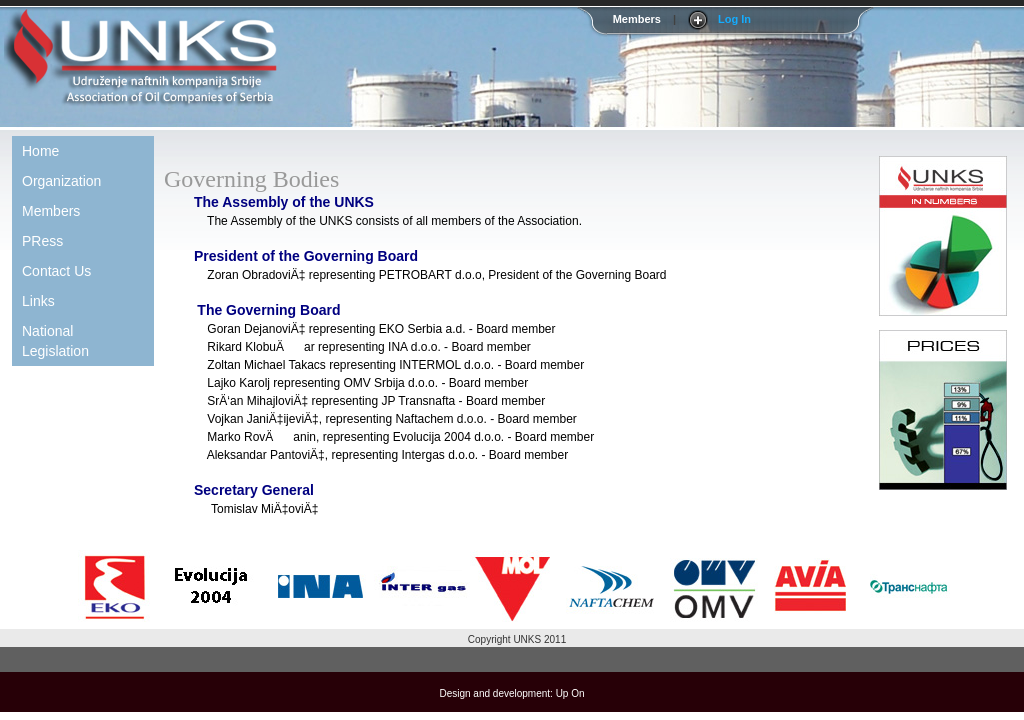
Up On (570, 693)
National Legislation (55, 341)
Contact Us (56, 271)
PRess (42, 241)
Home (40, 151)
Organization (61, 181)
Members (51, 211)
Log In (734, 19)
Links (38, 301)
